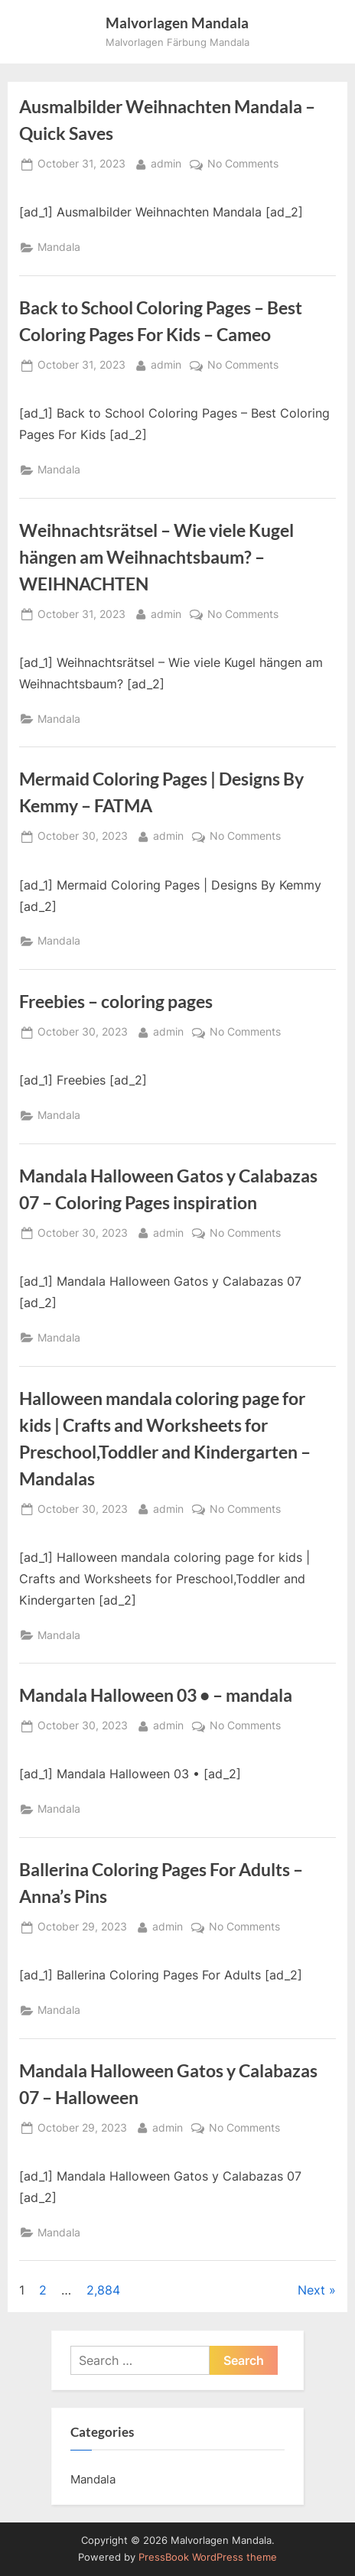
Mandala (58, 247)
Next (311, 2290)
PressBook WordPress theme (207, 2557)
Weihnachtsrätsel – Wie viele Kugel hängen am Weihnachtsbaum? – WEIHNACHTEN (156, 556)
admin (166, 162)
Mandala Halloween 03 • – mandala (155, 1695)
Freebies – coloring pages (116, 1001)
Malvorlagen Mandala (177, 22)
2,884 (103, 2290)
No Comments (242, 164)
